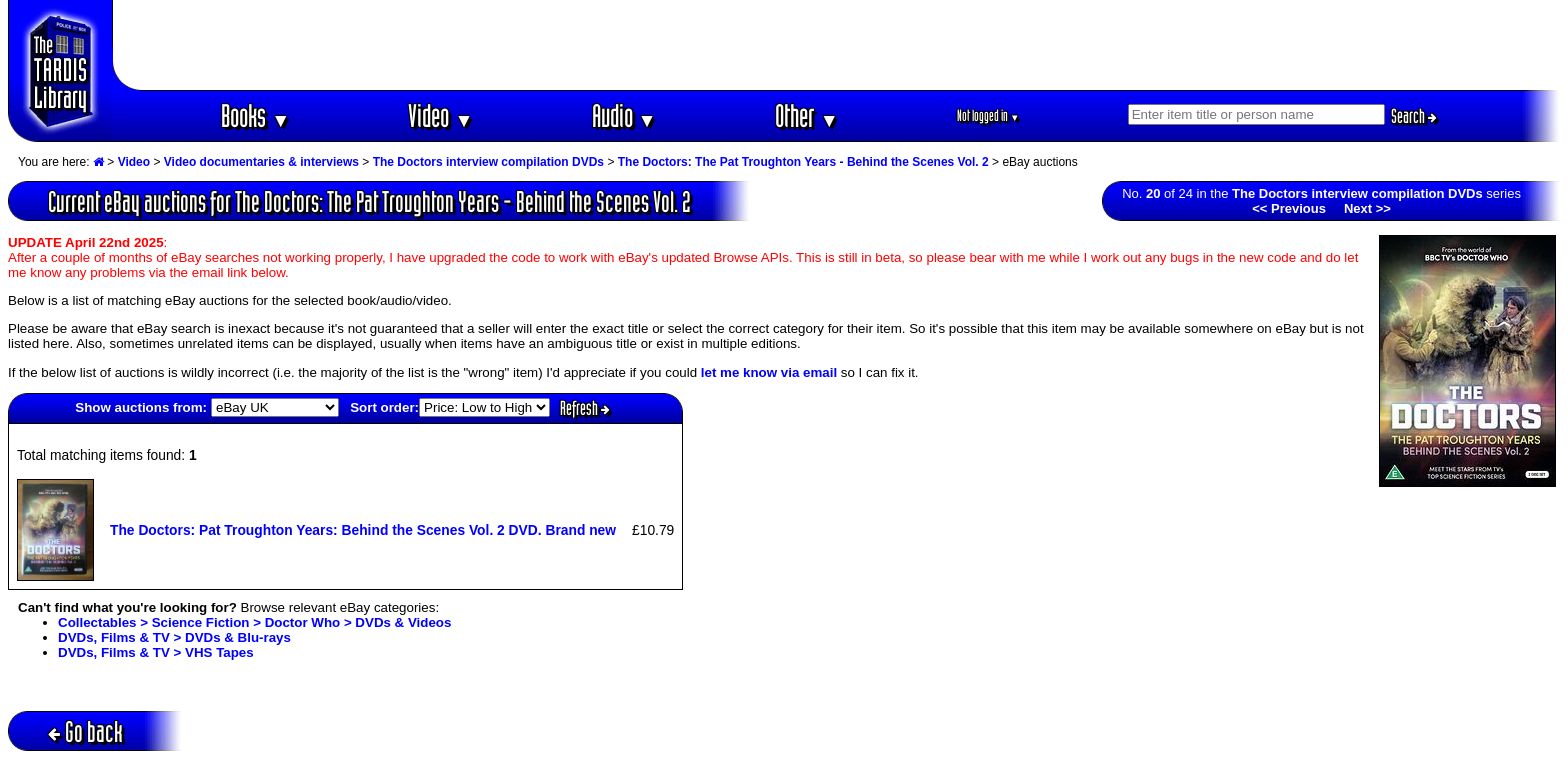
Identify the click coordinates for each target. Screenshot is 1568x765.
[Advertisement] (837, 45)
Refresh (585, 408)
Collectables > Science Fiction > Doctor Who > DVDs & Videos (254, 622)
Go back (85, 731)
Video (440, 115)
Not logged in (988, 115)
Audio (624, 115)
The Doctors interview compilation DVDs (488, 162)
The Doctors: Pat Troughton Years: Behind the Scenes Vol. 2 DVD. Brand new (363, 530)
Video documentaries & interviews (261, 162)
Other (807, 115)
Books (255, 115)
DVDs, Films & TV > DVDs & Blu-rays (174, 637)
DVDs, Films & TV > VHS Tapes (156, 652)
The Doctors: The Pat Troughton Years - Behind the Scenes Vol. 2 (803, 162)
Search (1414, 116)
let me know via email (769, 372)
